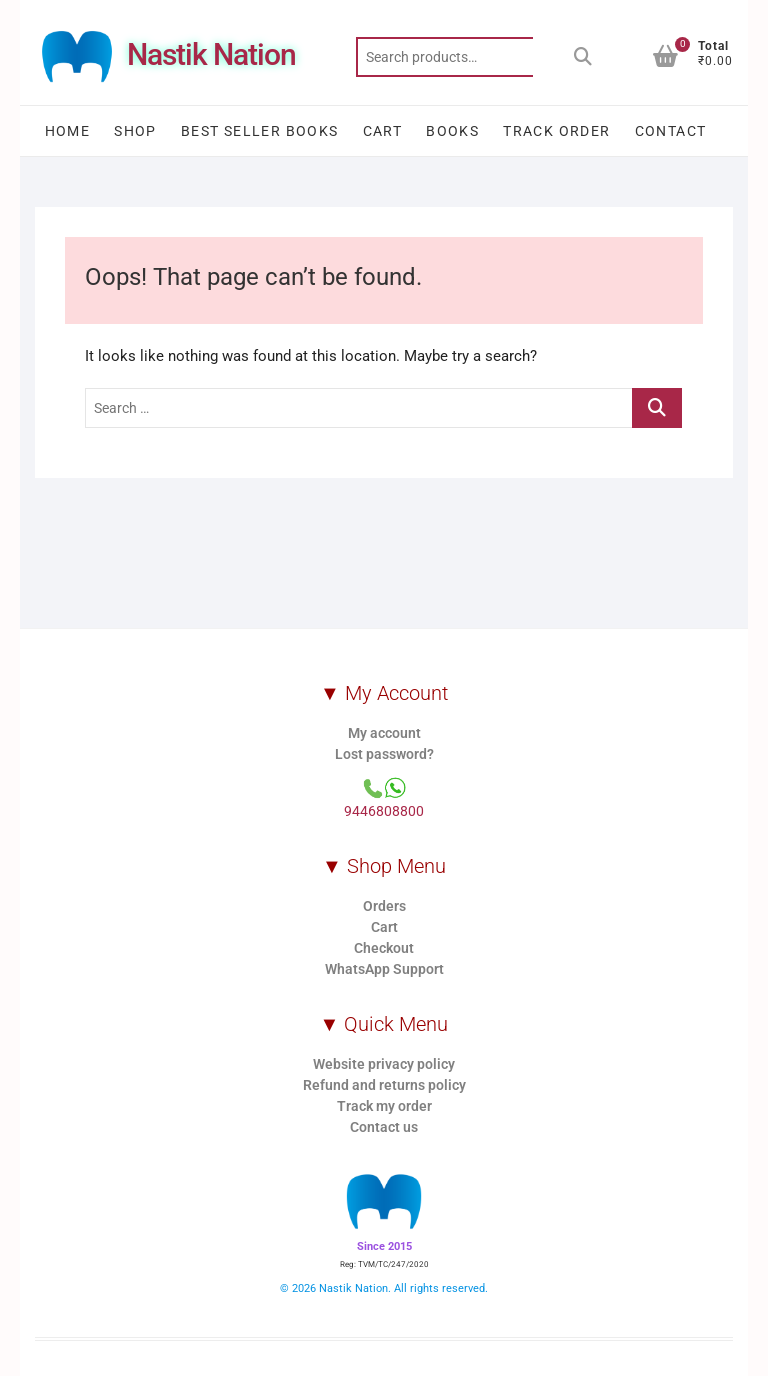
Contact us (384, 1127)
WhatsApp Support (384, 969)
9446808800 (384, 811)
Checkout (384, 948)
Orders (384, 906)
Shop (135, 131)
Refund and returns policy (384, 1085)
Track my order (384, 1106)
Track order (556, 131)
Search (583, 57)
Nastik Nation (211, 54)
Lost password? (384, 754)
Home (68, 131)
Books (452, 131)
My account (384, 733)
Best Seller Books (260, 131)
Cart (383, 131)
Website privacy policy (384, 1064)
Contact (671, 131)
